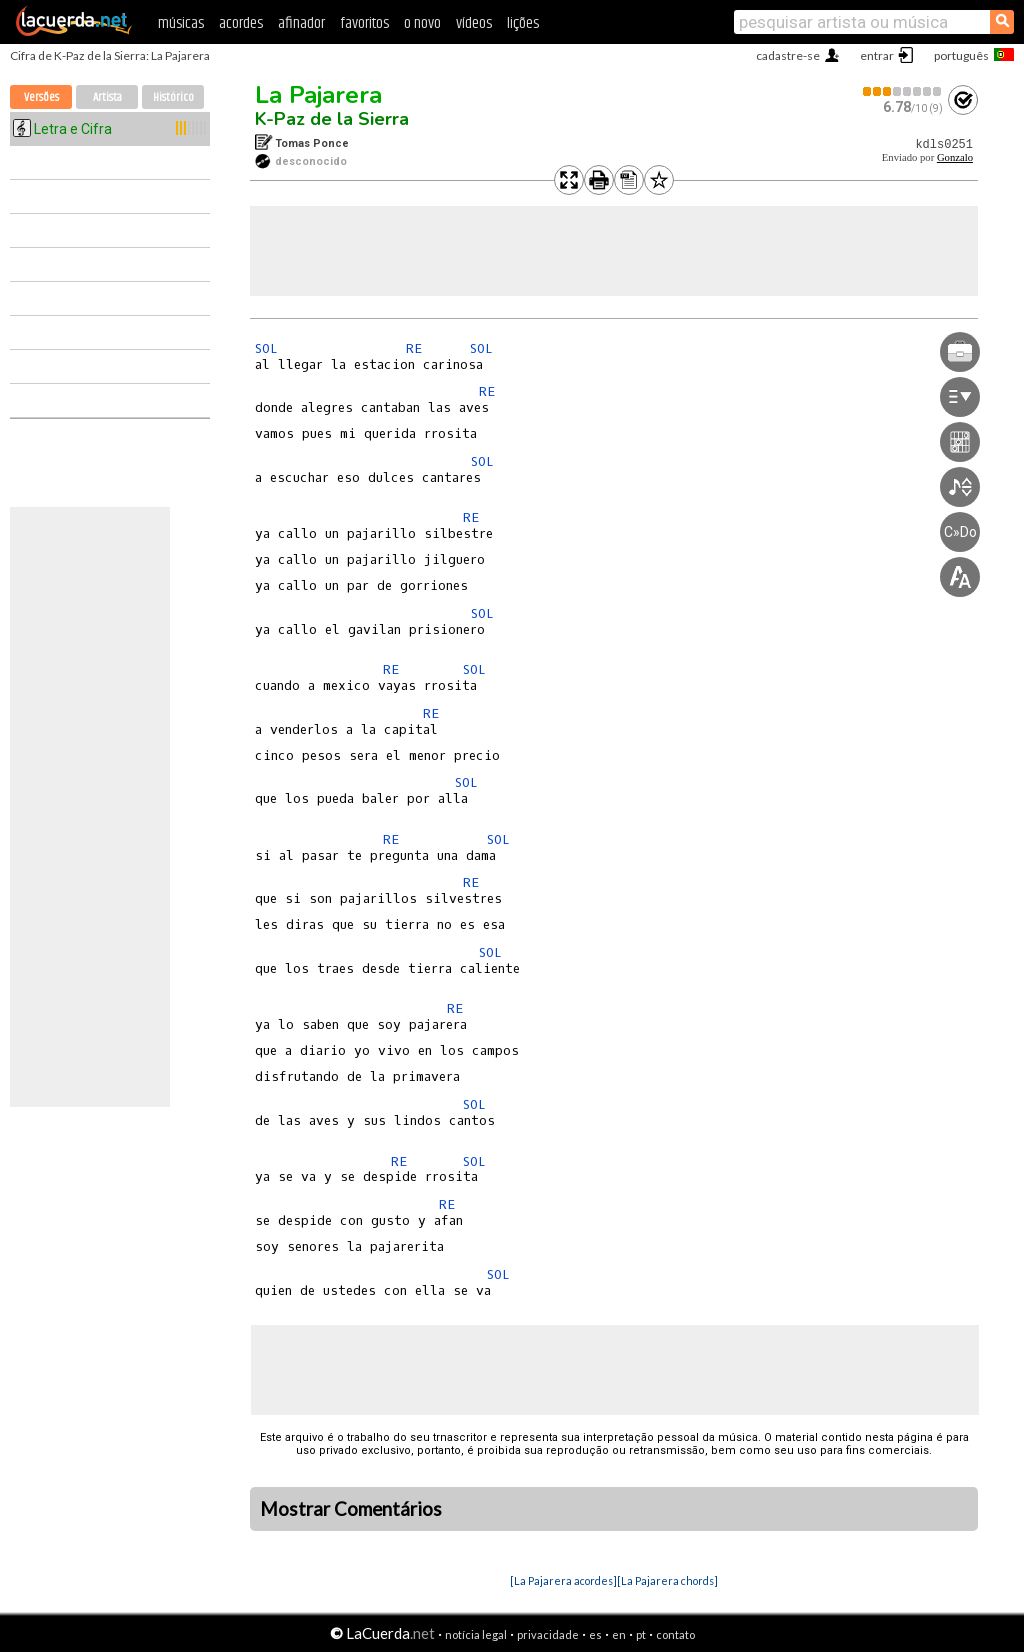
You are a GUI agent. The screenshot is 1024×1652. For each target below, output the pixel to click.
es (595, 1634)
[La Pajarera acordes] (563, 1580)
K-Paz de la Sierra (332, 119)
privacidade (548, 1634)
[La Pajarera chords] (667, 1580)
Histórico (173, 97)
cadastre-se (788, 55)
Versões (41, 97)
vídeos (474, 23)
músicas (181, 23)
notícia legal (476, 1634)
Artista (107, 97)
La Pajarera (318, 95)
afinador (301, 23)
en (619, 1634)
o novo (422, 23)
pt (641, 1634)
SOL (266, 348)
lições (523, 23)
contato (675, 1634)
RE (414, 348)
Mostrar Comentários (351, 1509)
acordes (241, 23)
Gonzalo (955, 157)
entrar (877, 55)
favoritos (364, 23)
